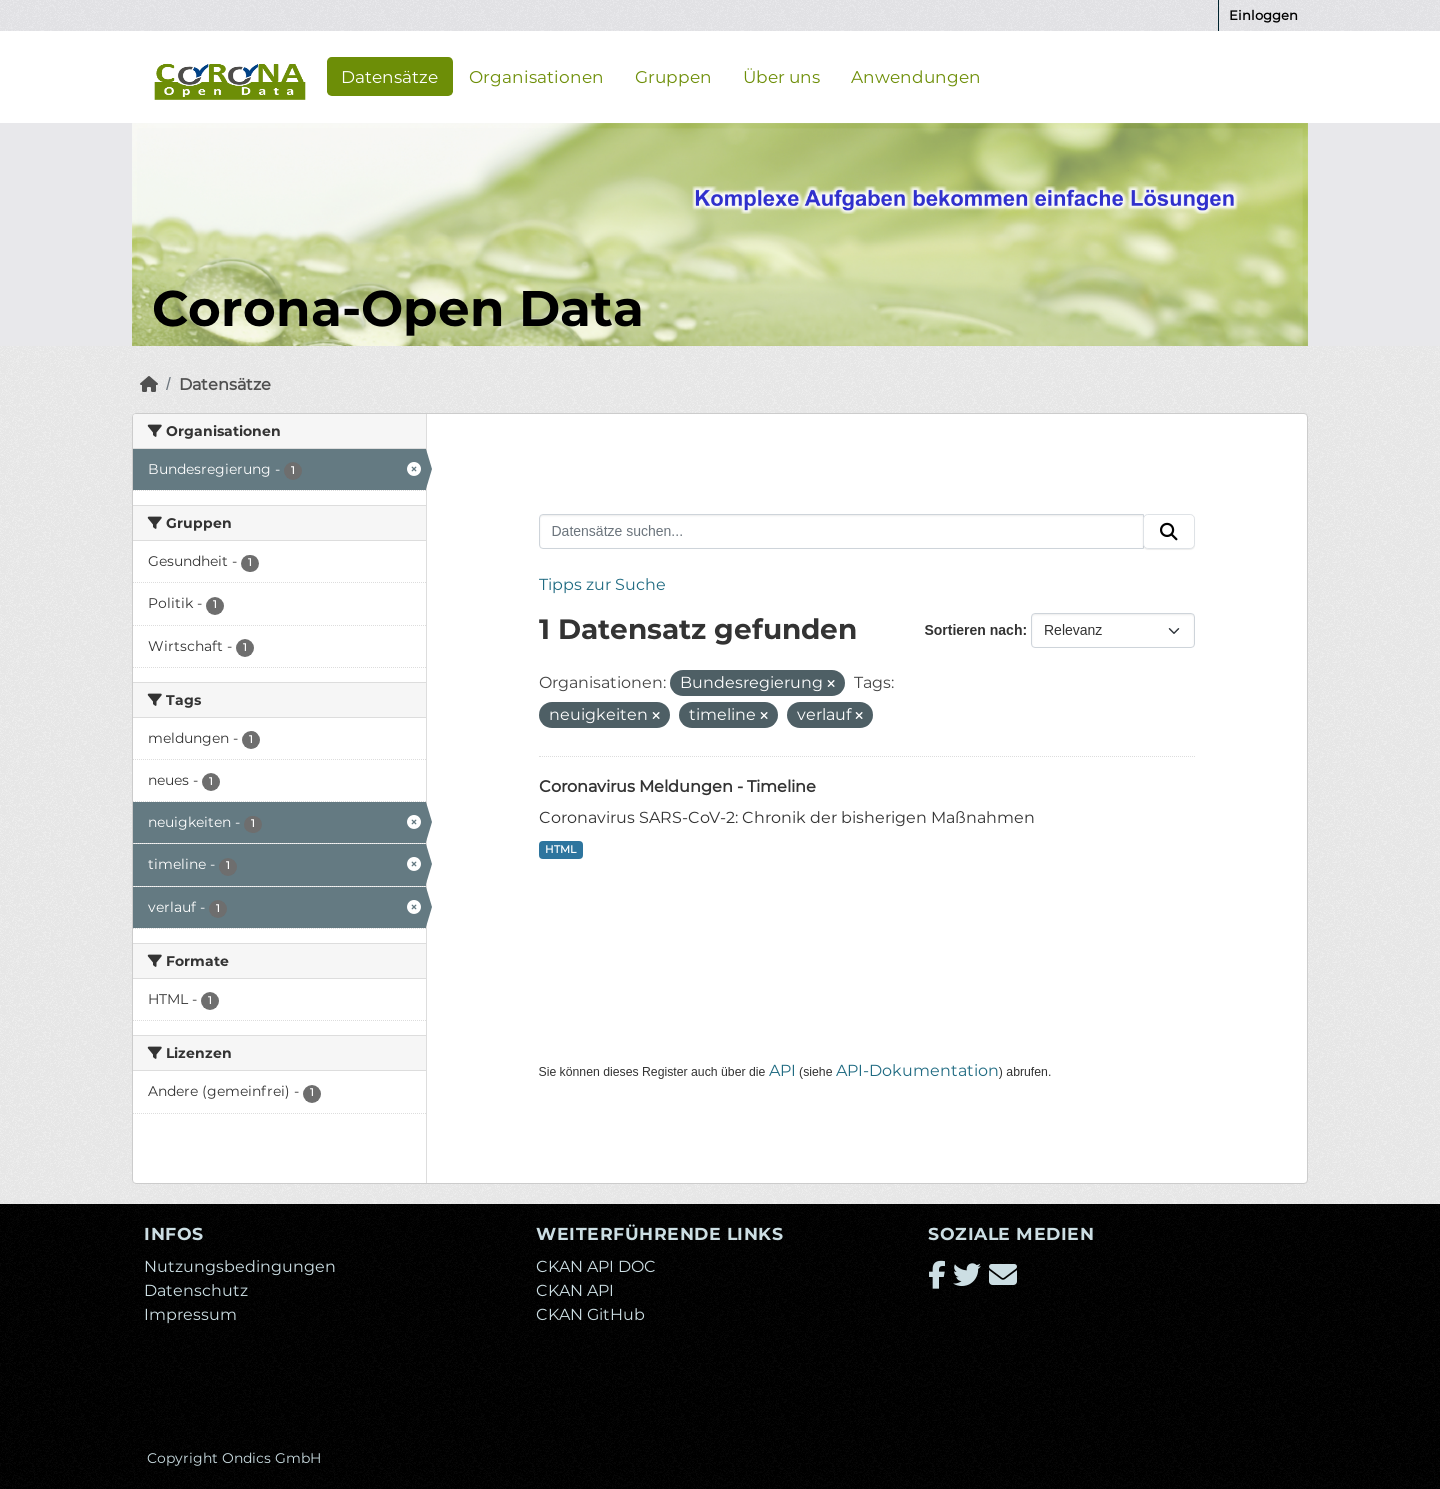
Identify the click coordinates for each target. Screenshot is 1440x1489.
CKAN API (575, 1290)
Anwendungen (916, 76)
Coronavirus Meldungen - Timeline (677, 786)
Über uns (781, 76)
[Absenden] (1169, 532)
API (782, 1070)
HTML (560, 849)
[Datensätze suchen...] (842, 532)
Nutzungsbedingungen (240, 1266)
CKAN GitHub (590, 1314)
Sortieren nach (973, 630)
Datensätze (389, 76)
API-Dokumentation (917, 1070)
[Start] (149, 384)
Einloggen (1263, 15)
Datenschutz (196, 1290)
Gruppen (673, 76)
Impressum (190, 1314)
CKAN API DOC (596, 1266)
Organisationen (536, 76)
